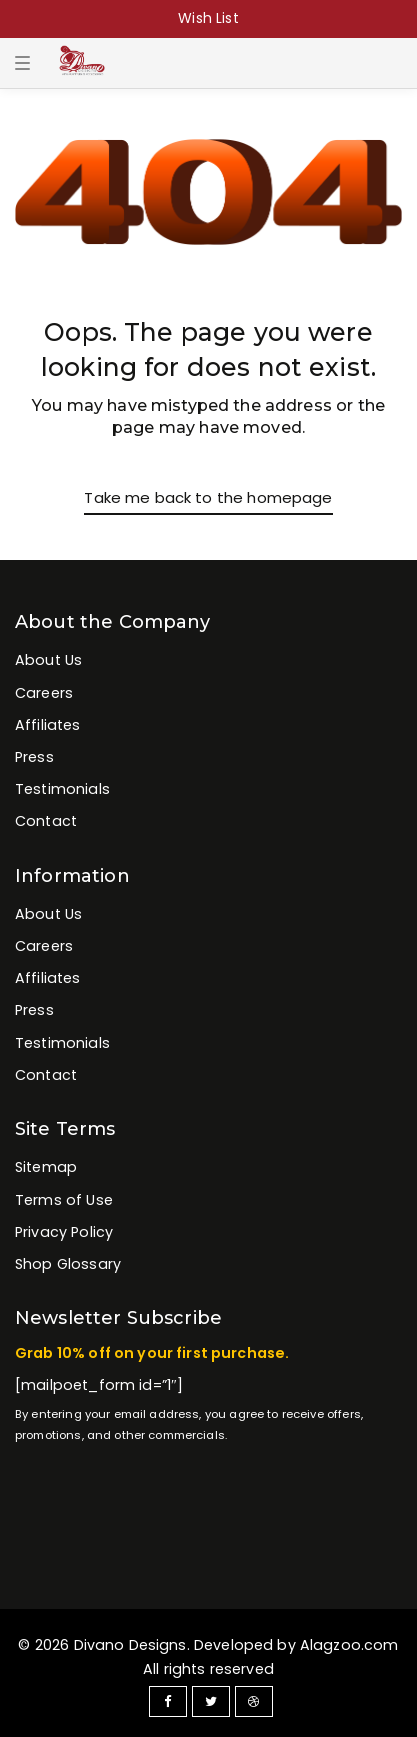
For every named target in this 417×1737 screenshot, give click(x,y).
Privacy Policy (64, 1232)
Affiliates (48, 725)
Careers (44, 693)
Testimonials (62, 789)
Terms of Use (64, 1200)
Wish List (208, 18)
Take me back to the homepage (208, 497)
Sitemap (46, 1167)
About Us (48, 660)
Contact (46, 821)
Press (34, 757)
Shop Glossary (68, 1264)
